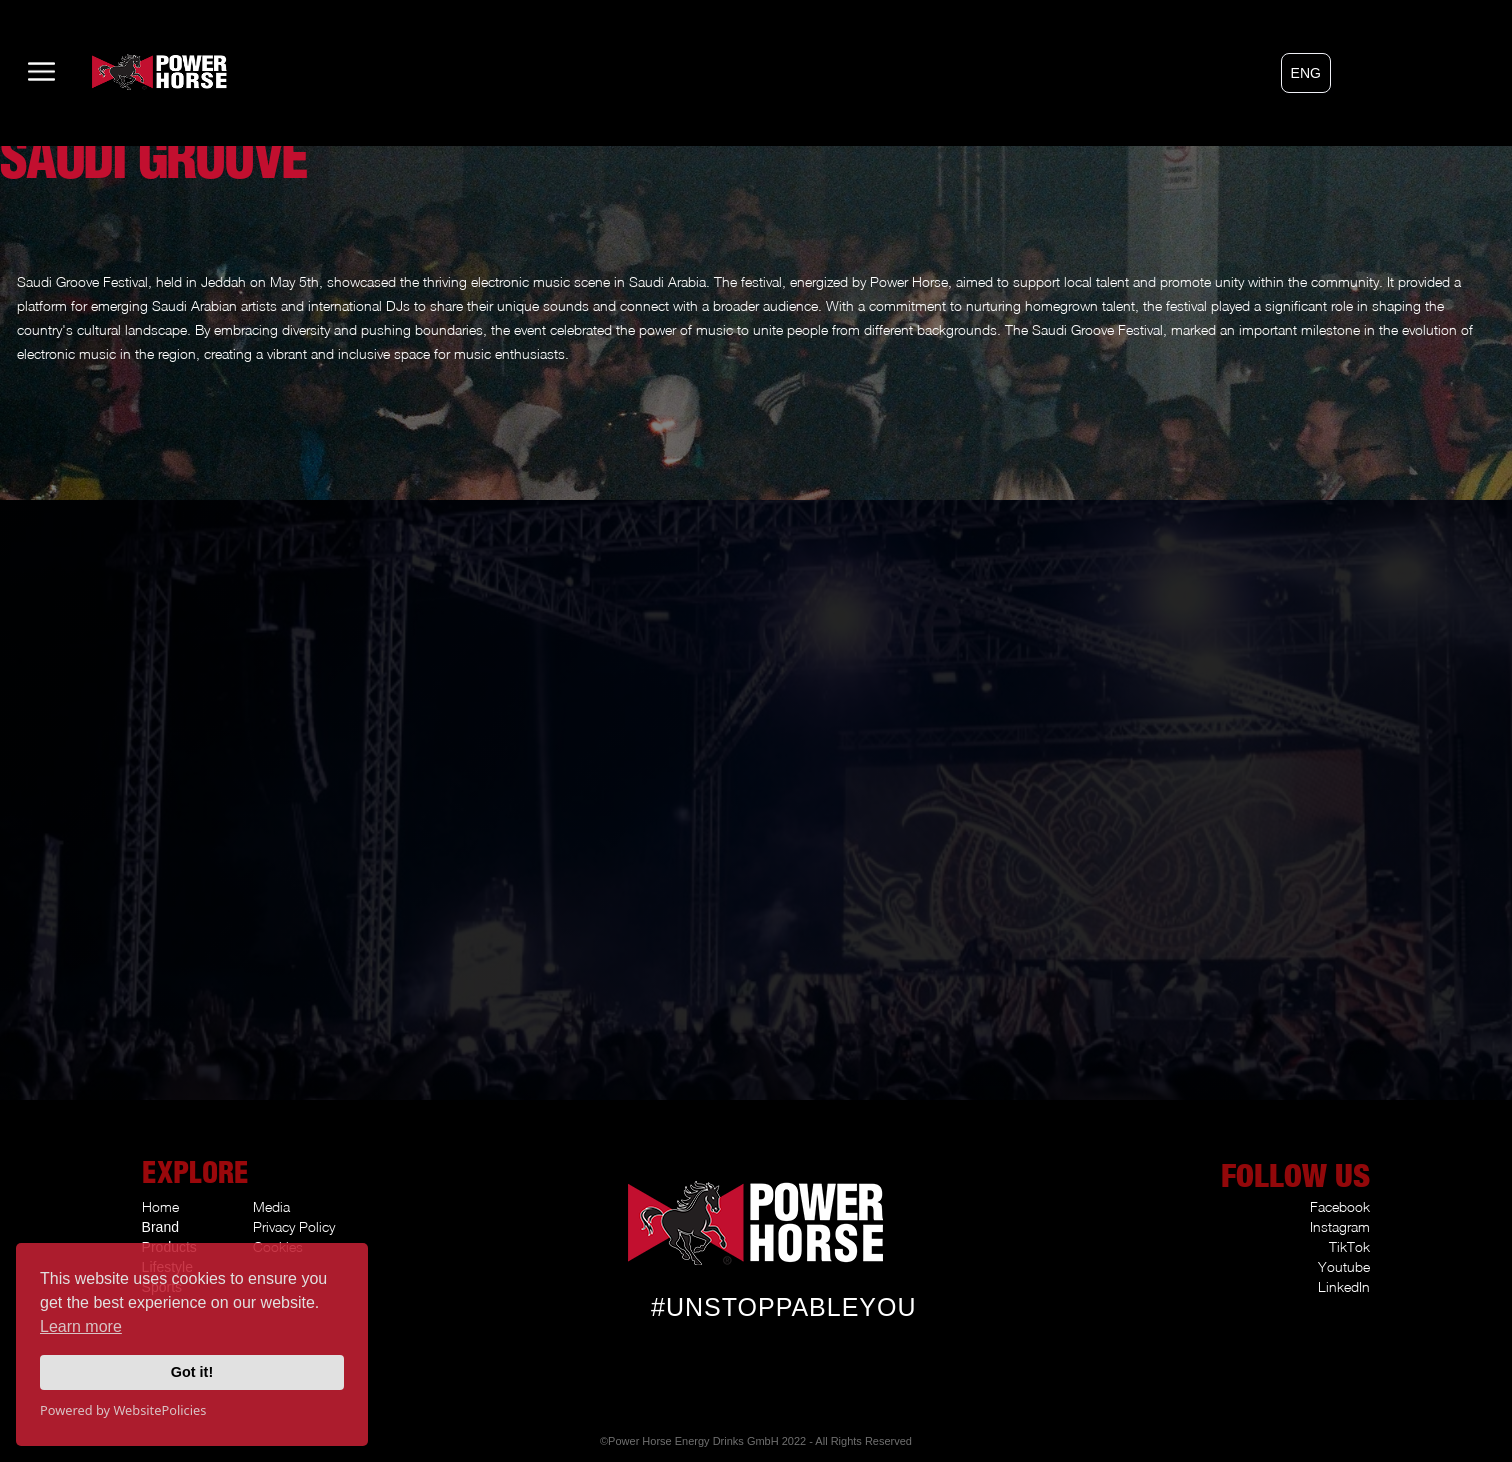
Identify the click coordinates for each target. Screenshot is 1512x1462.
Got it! (192, 1372)
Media (271, 1206)
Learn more (81, 1326)
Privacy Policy (294, 1226)
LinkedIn (1344, 1286)
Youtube (1344, 1266)
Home (160, 1206)
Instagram (1340, 1226)
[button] (1306, 73)
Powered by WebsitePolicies (123, 1410)
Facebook (1340, 1206)
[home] (121, 71)
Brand (160, 1227)
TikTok (1349, 1246)
